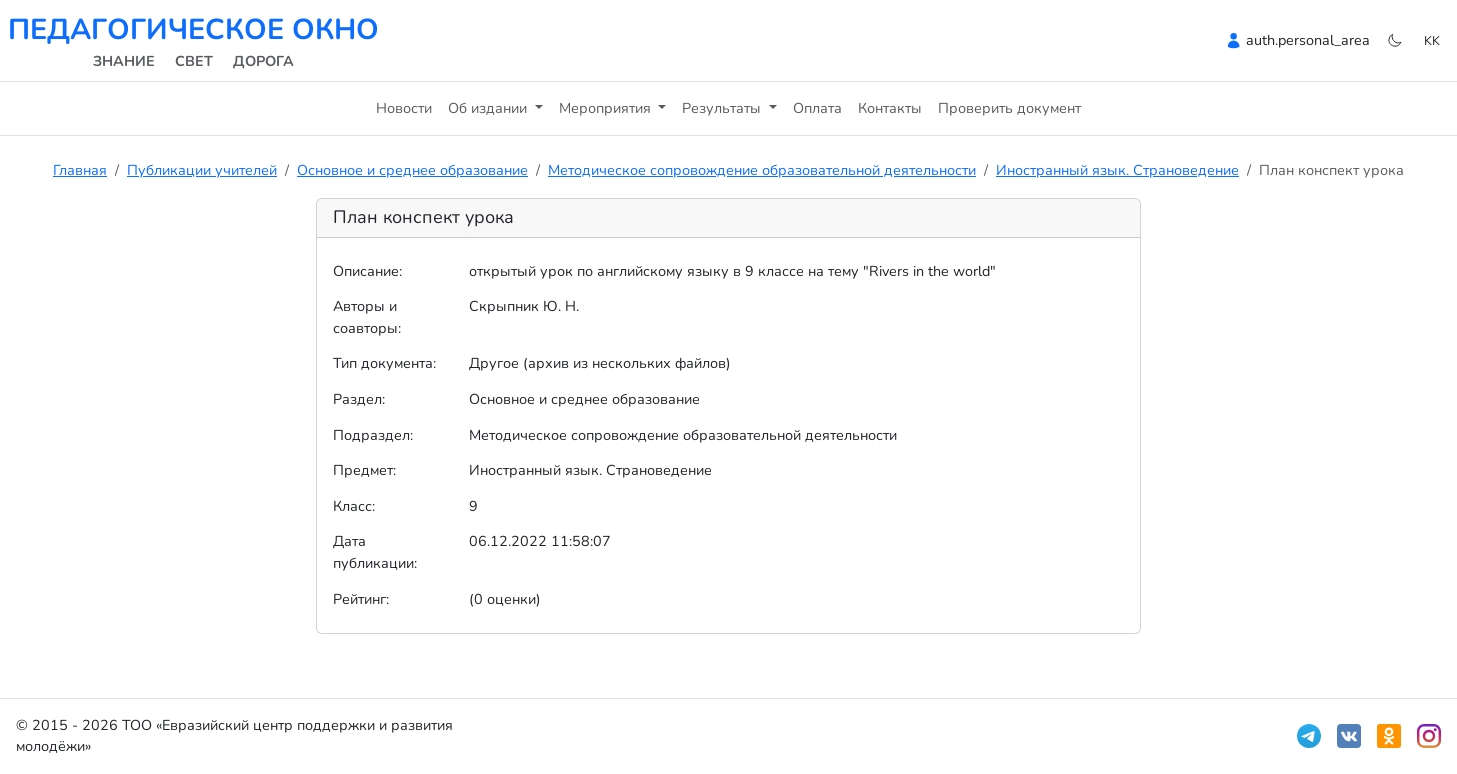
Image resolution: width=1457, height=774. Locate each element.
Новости (404, 108)
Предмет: (364, 470)
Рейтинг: (361, 599)
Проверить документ (1009, 108)
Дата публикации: (375, 552)
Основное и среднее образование (412, 170)
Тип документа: (384, 363)
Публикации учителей (202, 170)
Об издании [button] (489, 108)
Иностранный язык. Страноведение (1117, 170)
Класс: (354, 506)
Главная (80, 170)
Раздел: (359, 399)
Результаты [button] (723, 108)
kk (1432, 40)
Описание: (367, 271)
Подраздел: (373, 435)
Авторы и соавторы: (367, 317)
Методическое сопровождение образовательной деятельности (762, 170)
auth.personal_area (1308, 40)
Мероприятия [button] (607, 108)
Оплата (817, 108)
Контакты (890, 108)
